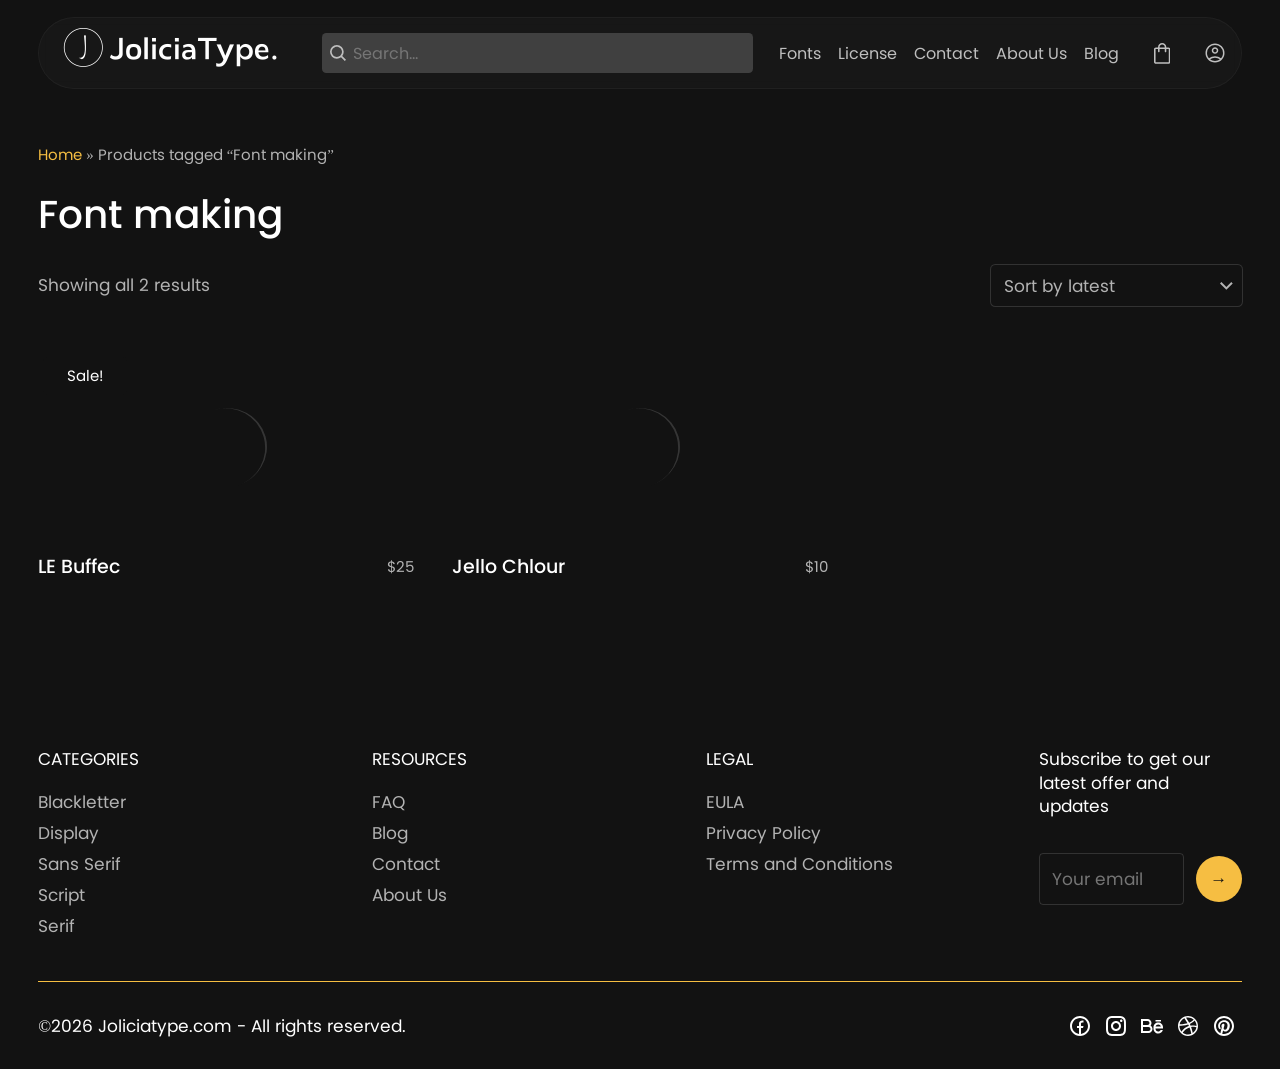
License (867, 53)
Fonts (800, 53)
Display (68, 833)
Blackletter (82, 802)
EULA (725, 802)
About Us (1031, 53)
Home (60, 154)
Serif (56, 926)
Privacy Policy (763, 833)
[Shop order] (1116, 285)
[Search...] (549, 53)
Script (61, 895)
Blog (1101, 53)
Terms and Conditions (799, 864)
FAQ (388, 802)
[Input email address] (1111, 879)
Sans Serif (79, 864)
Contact (946, 53)
